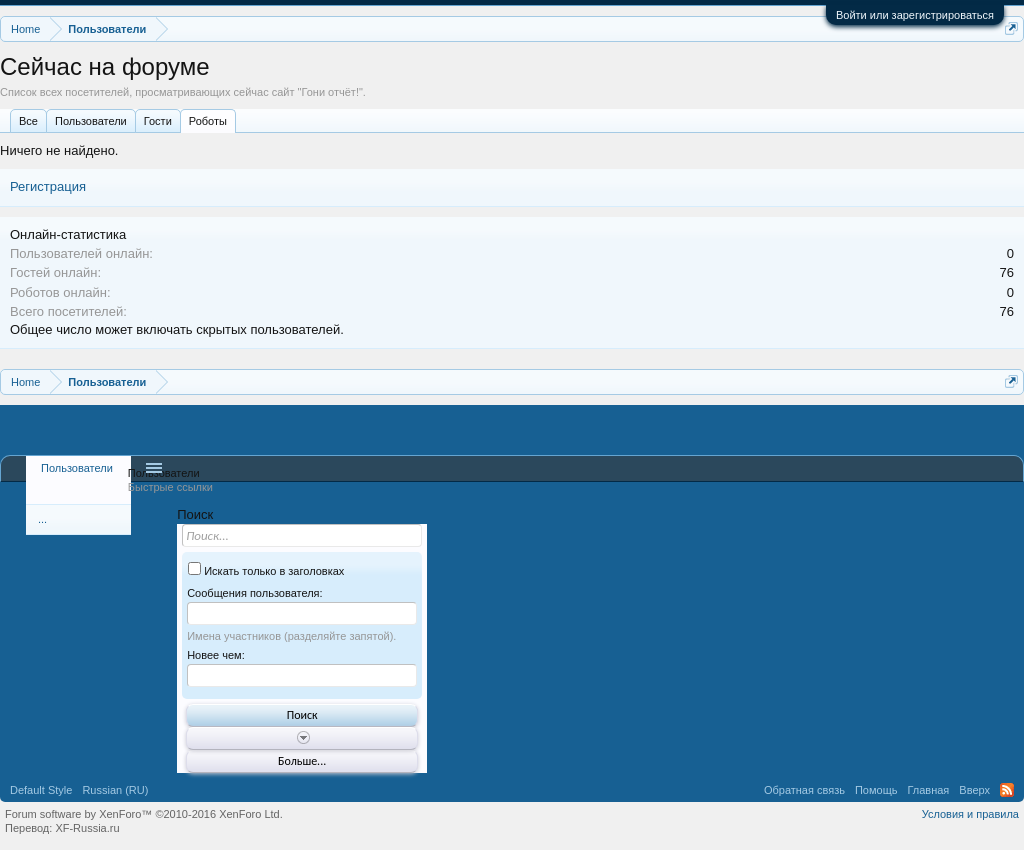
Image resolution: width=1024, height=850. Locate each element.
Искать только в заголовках (266, 571)
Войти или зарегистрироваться (915, 15)
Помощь (876, 790)
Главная (928, 790)
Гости (158, 121)
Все (28, 121)
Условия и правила (970, 814)
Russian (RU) (115, 790)
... (42, 519)
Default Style (41, 790)
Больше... (302, 761)
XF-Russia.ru (87, 828)
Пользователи (91, 121)
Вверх (974, 790)
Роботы (208, 121)
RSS (1007, 790)
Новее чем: (216, 655)
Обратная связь (804, 790)
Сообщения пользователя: (254, 593)
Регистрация (48, 186)
